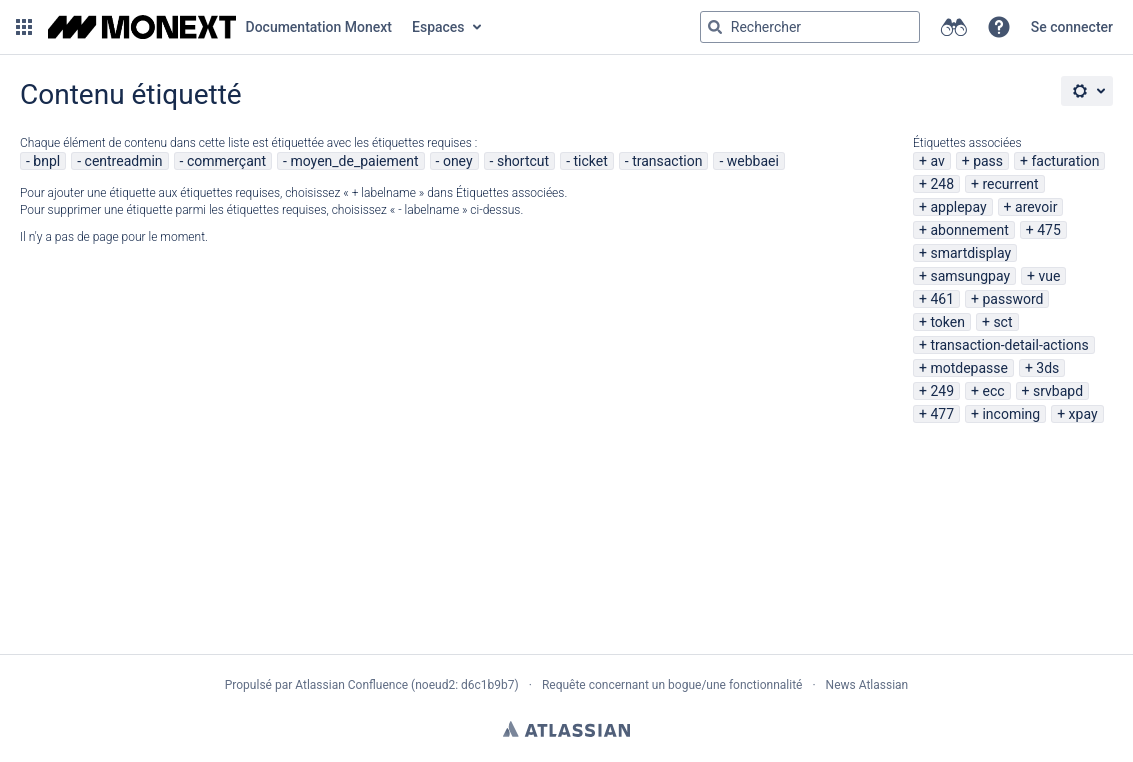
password (1012, 299)
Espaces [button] (438, 27)
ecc (993, 391)
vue (1050, 276)
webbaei (753, 161)
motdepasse (969, 368)
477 (942, 414)
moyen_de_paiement (354, 161)
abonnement (969, 230)
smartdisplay (970, 253)
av (937, 161)
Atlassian (566, 729)
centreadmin (124, 161)
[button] (24, 27)
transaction (667, 161)
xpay (1083, 414)
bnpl (46, 161)
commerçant (226, 161)
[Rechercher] (715, 27)
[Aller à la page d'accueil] (220, 27)
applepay (958, 207)
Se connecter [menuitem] (1072, 27)
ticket (591, 161)
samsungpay (970, 276)
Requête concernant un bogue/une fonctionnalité (672, 685)
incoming (1011, 414)
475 (1049, 230)
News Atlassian (867, 685)
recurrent (1010, 184)
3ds (1047, 368)
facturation (1066, 161)
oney (458, 161)
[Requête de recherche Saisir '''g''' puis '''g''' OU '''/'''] (810, 27)
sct (1002, 322)
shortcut (523, 161)
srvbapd (1058, 391)
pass (988, 161)
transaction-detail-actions (1009, 345)
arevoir (1036, 207)
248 (942, 184)
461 (942, 299)
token (947, 322)
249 (942, 391)
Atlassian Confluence (351, 685)
